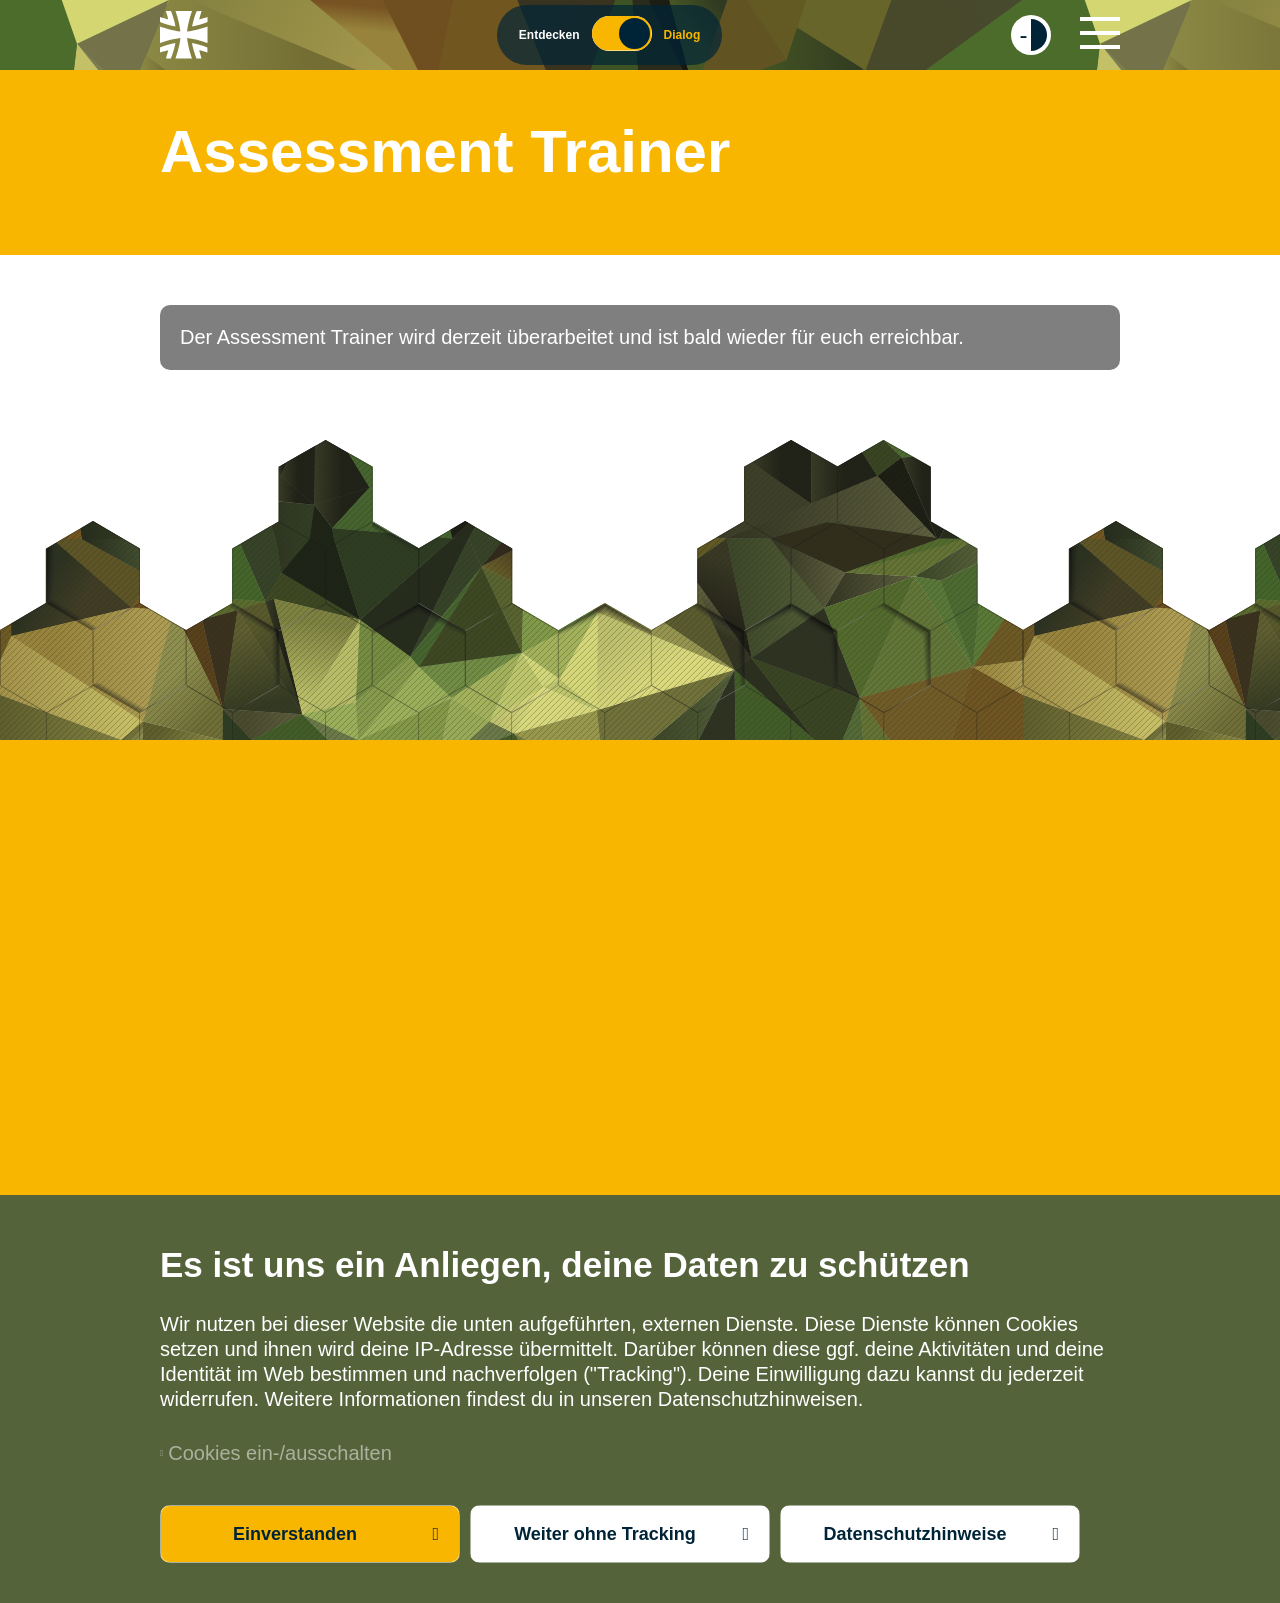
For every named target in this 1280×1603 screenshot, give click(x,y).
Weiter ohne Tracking (605, 1534)
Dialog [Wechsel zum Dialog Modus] (682, 35)
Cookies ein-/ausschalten (276, 1453)
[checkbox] (1031, 35)
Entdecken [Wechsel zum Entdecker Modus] (549, 35)
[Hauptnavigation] (1100, 33)
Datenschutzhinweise (914, 1534)
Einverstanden (295, 1534)
